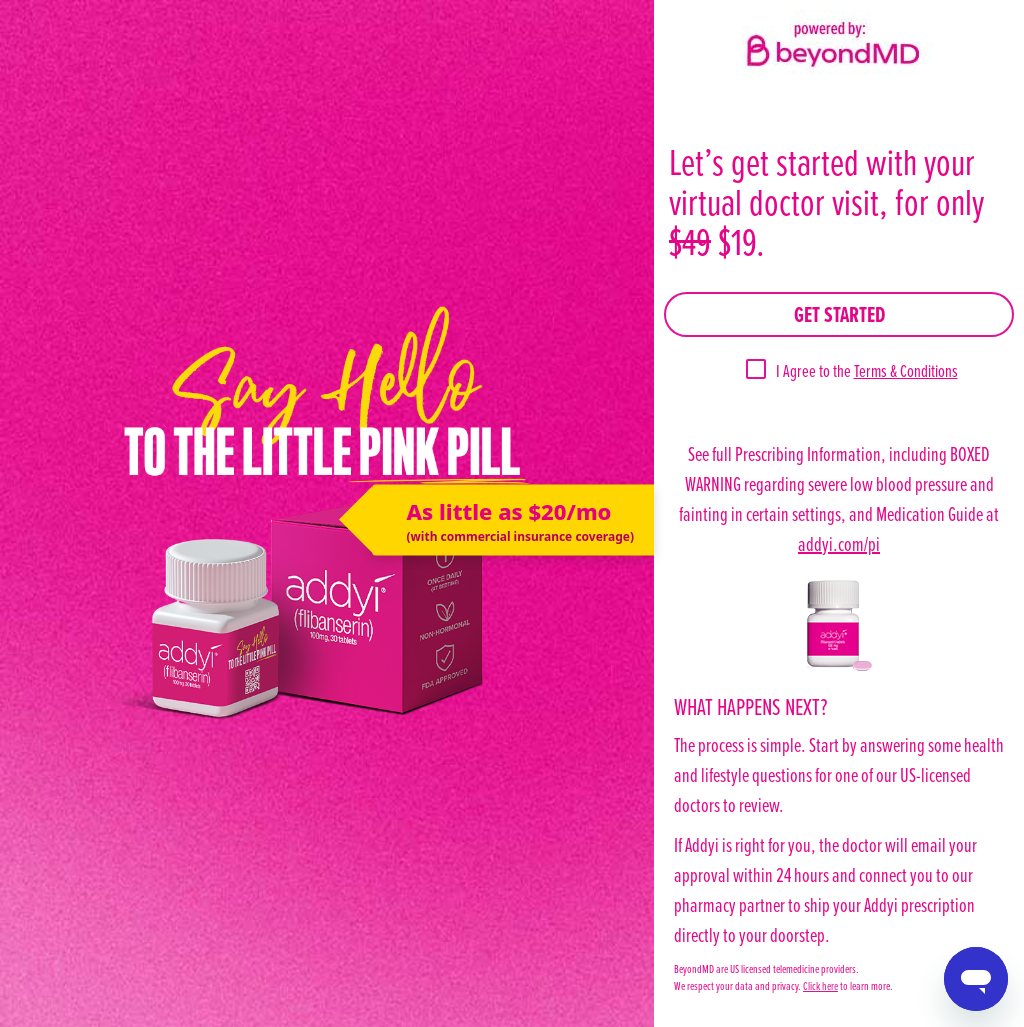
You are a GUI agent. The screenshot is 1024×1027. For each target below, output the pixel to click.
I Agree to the (867, 370)
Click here (820, 985)
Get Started (839, 314)
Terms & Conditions (906, 370)
